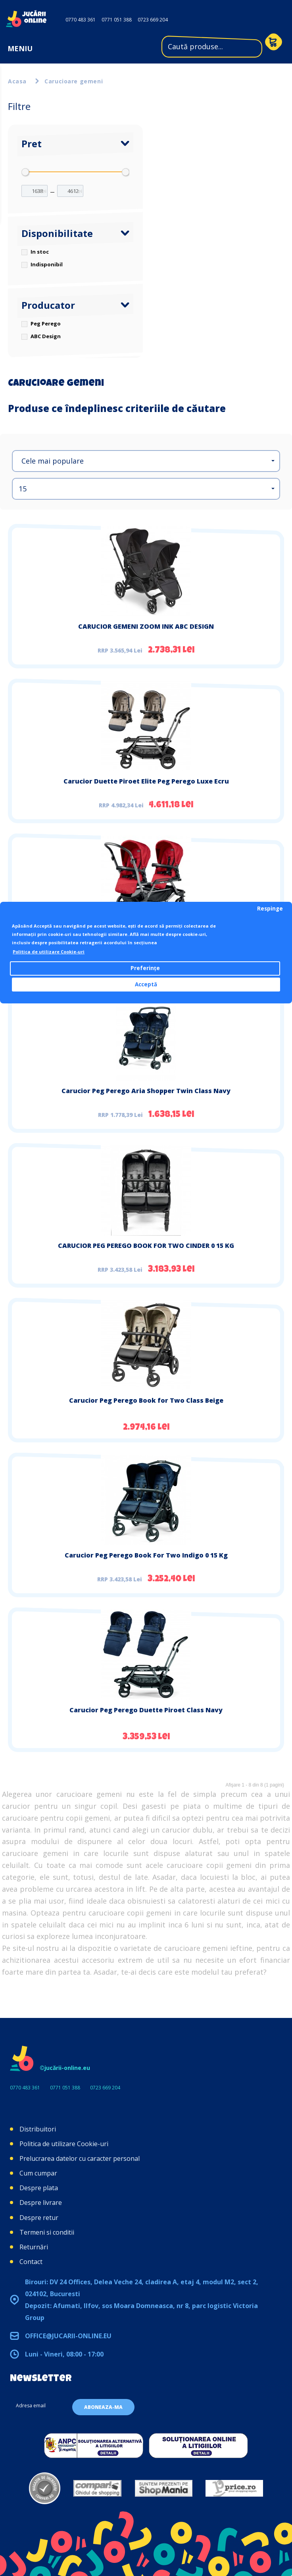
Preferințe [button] (145, 968)
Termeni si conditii (46, 2232)
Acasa (17, 81)
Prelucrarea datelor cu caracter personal (79, 2158)
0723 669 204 (153, 19)
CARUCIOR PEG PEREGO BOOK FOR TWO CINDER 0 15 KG (146, 1245)
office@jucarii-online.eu (68, 2335)
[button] (146, 461)
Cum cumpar (38, 2173)
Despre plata (38, 2187)
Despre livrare (40, 2202)
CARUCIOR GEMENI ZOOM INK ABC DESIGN (146, 626)
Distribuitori (37, 2129)
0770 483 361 (80, 19)
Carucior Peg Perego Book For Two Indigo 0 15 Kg (146, 1555)
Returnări (33, 2247)
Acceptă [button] (146, 984)
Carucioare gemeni (73, 81)
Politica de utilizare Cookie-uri (63, 2143)
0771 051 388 (117, 19)
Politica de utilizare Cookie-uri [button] (49, 952)
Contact (30, 2261)
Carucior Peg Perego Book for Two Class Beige (146, 1400)
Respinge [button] (270, 908)
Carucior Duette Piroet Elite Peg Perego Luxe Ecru (146, 781)
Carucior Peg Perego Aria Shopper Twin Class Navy (146, 1090)
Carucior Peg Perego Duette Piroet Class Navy (146, 1710)
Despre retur (38, 2217)
